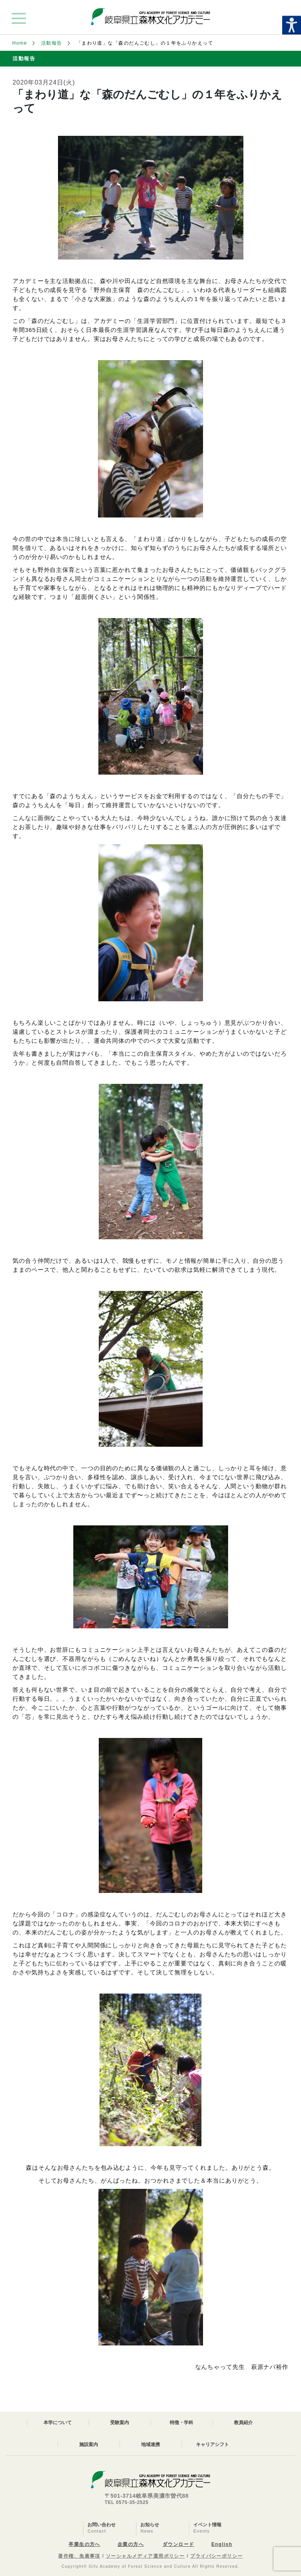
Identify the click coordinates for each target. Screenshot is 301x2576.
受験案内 (119, 2422)
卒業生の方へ (84, 2544)
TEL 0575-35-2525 (127, 2502)
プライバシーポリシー (216, 2556)
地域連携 (150, 2444)
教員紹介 (243, 2422)
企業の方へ (131, 2544)
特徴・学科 (181, 2422)
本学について (58, 2422)
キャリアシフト (212, 2444)
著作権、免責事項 (79, 2556)
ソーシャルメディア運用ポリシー (145, 2556)
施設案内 (88, 2444)
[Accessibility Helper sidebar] (291, 25)
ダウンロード (178, 2544)
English (221, 2544)
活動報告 (51, 43)
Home (19, 43)
